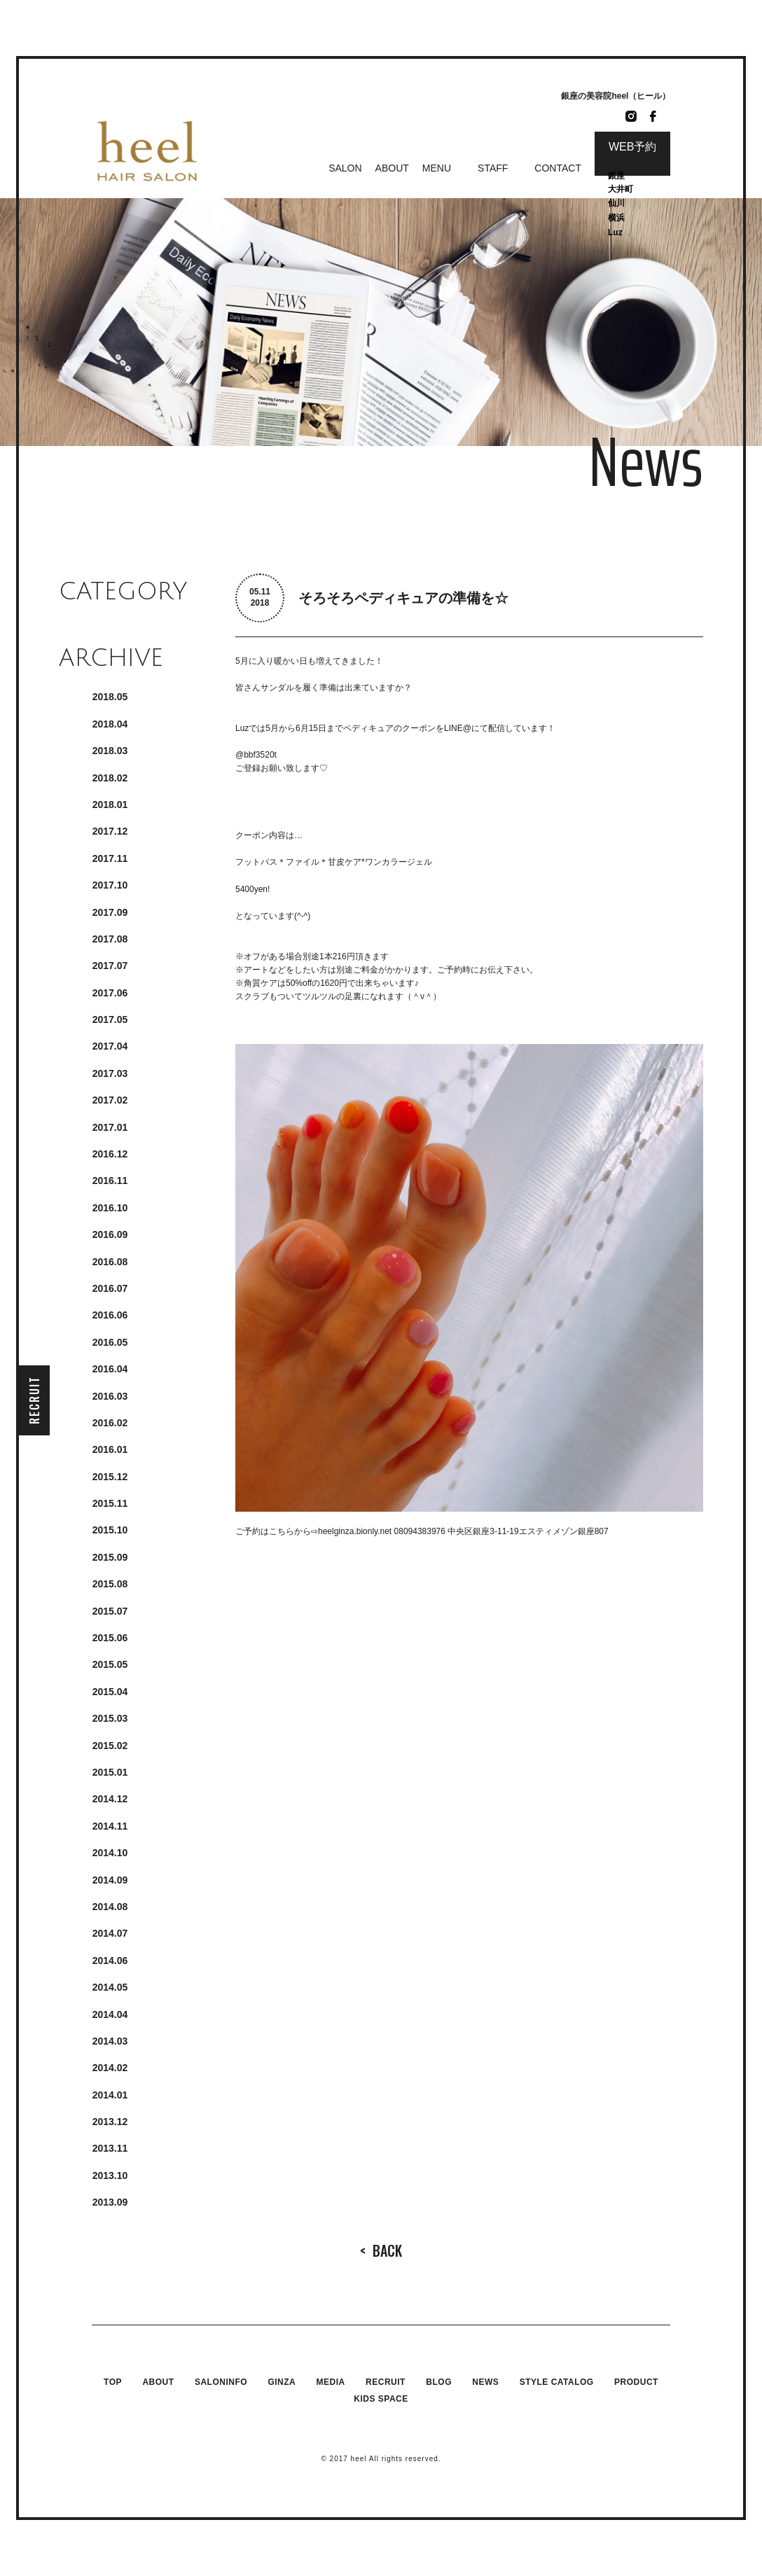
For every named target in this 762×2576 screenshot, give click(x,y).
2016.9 (110, 1234)
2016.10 (110, 1207)
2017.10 (110, 885)
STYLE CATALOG (557, 2382)
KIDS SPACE (381, 2399)
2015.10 (110, 1530)
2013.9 (110, 2202)
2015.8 (110, 1583)
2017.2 (110, 1100)
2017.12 (110, 831)
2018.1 (110, 804)
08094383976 (419, 1531)
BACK (381, 2250)
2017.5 (110, 1019)
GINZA (282, 2382)
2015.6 (110, 1637)
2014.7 (110, 1933)
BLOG (439, 2382)
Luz (615, 232)
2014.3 (110, 2041)
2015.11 (110, 1503)
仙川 (616, 203)
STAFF (493, 168)
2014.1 (110, 2095)
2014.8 (110, 1906)
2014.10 (110, 1852)
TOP (113, 2382)
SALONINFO (221, 2382)
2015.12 (110, 1476)
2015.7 (110, 1611)
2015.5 (110, 1664)
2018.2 (110, 778)
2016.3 (110, 1396)
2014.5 (110, 1987)
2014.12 (110, 1798)
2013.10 (110, 2175)
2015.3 (110, 1718)
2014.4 (110, 2014)
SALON (344, 168)
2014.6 (110, 1960)
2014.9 (110, 1880)
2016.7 (110, 1288)
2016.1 (110, 1449)
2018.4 (110, 724)
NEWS (485, 2382)
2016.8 (110, 1261)
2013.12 (110, 2121)
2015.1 (110, 1772)
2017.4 (110, 1046)
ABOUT (392, 168)
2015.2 (110, 1745)
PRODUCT (636, 2382)
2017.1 (110, 1127)
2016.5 (110, 1342)
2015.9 (110, 1557)
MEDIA (331, 2382)
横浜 (616, 218)
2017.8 (110, 939)
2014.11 (110, 1826)
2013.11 (110, 2148)
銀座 (617, 176)
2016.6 (110, 1315)
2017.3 (110, 1073)
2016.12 (110, 1154)
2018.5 (110, 696)
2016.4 (110, 1368)
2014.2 (110, 2067)
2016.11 (110, 1180)
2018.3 (110, 750)
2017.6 (110, 992)
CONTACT (557, 168)
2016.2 (110, 1422)
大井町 (620, 189)
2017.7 (110, 965)
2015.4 (110, 1691)
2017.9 (110, 912)
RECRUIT (34, 1400)
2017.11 (110, 858)
